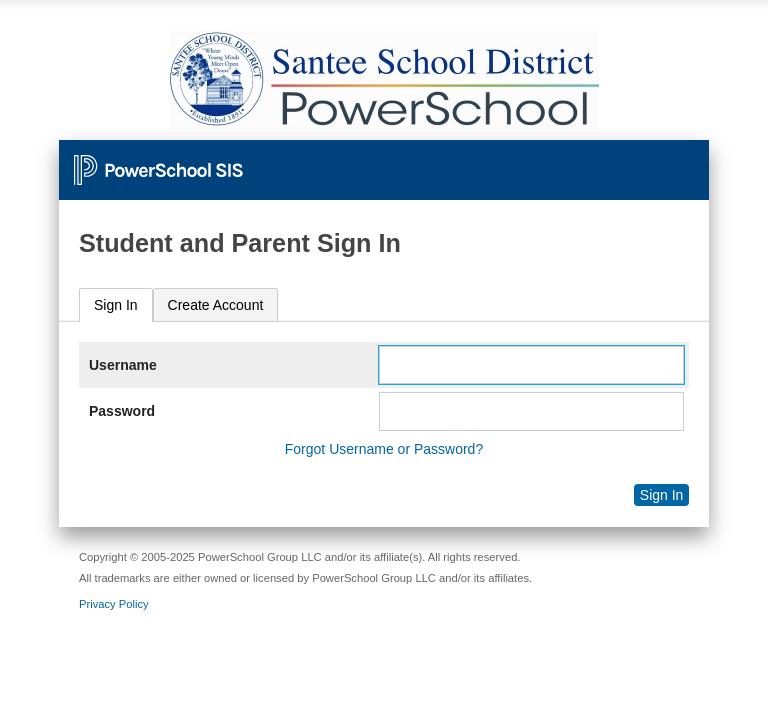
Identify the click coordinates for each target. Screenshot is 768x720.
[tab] (116, 305)
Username (123, 365)
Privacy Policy (114, 604)
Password (122, 411)
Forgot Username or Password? (384, 449)
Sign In (116, 305)
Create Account (216, 305)
